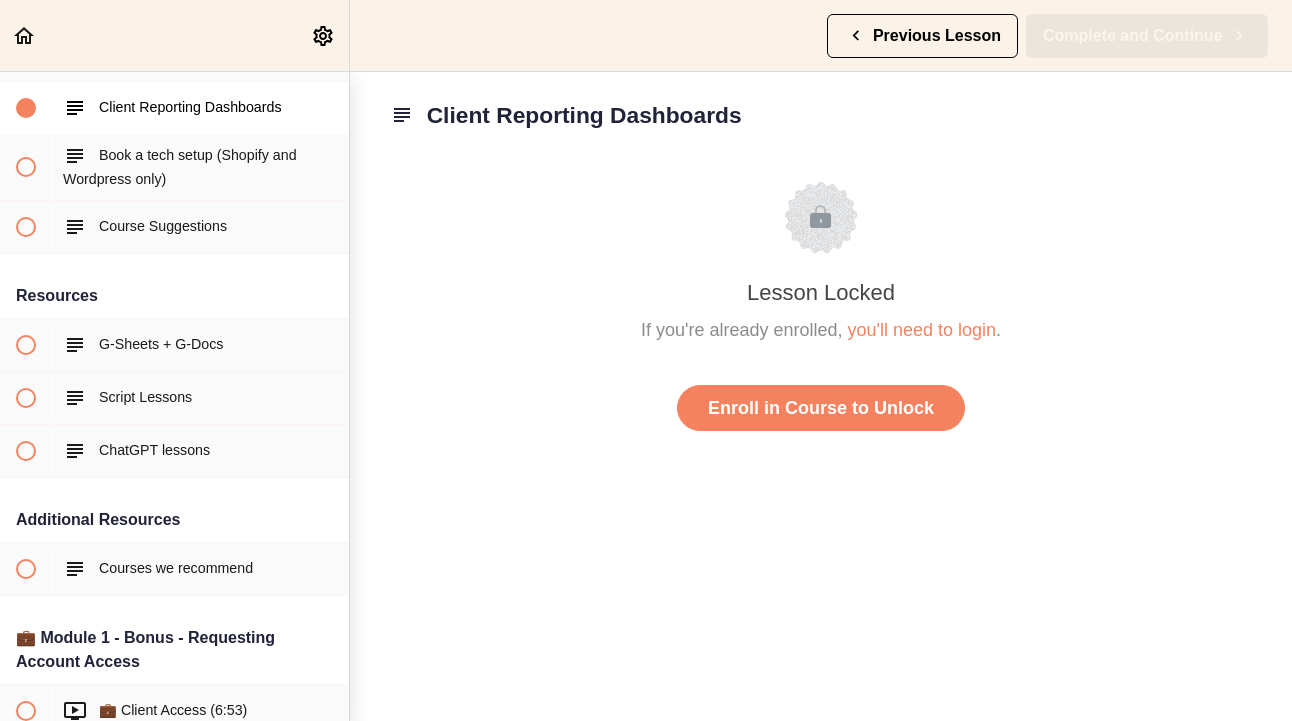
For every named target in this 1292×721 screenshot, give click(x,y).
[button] (25, 35)
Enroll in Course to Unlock (821, 408)
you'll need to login (922, 330)
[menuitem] (324, 35)
